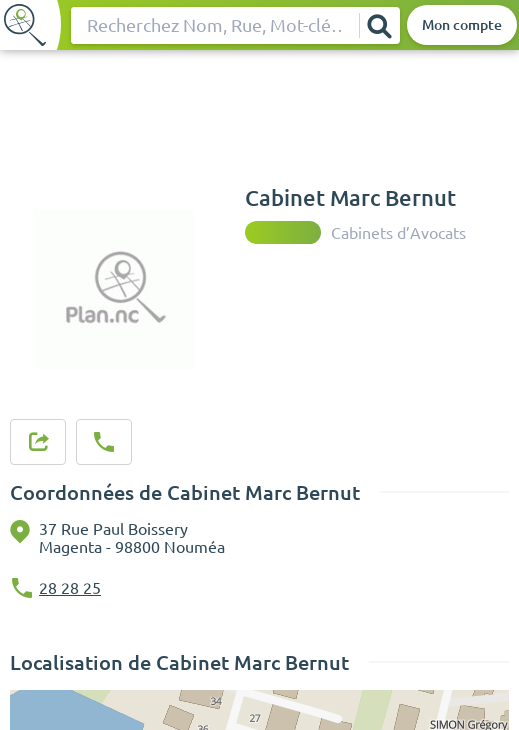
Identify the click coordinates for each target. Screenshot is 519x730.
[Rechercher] (379, 25)
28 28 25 (70, 588)
